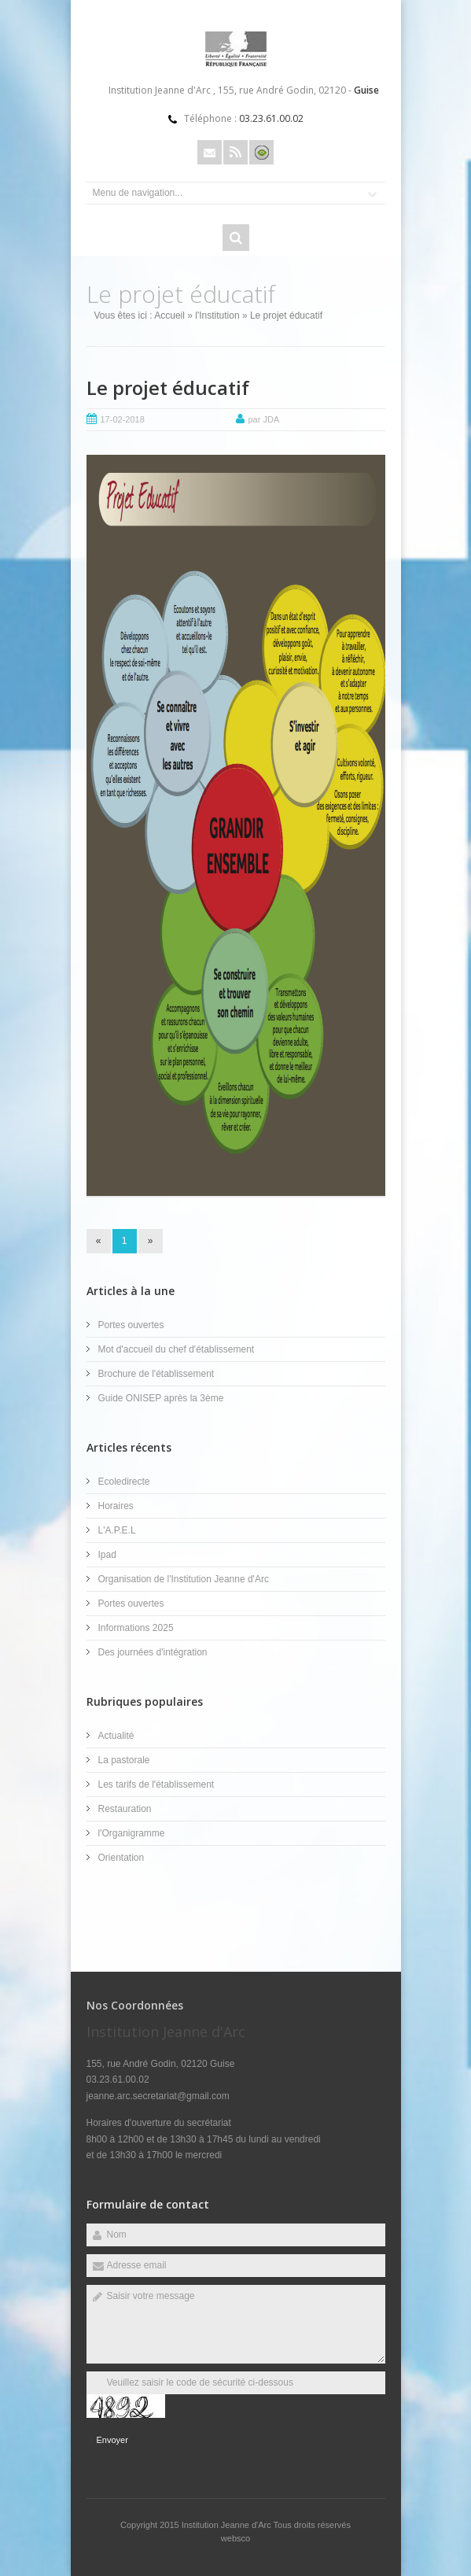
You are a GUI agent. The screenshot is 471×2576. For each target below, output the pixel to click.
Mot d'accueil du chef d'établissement (176, 1349)
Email (209, 152)
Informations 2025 (136, 1627)
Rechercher (236, 237)
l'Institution (217, 315)
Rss (235, 152)
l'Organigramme (131, 1833)
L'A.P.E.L (117, 1530)
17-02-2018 (123, 419)
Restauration (125, 1808)
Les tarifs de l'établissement (156, 1784)
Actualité (116, 1735)
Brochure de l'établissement (156, 1373)
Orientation (121, 1857)
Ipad (107, 1554)
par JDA (264, 419)
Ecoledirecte (124, 1481)
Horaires (116, 1505)
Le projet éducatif (167, 387)
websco (235, 2538)
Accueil (169, 315)
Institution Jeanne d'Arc (228, 2525)
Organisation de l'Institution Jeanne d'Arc (183, 1579)
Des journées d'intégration (153, 1652)
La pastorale (124, 1760)
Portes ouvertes (131, 1324)
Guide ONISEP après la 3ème (161, 1398)
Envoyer (112, 2440)
